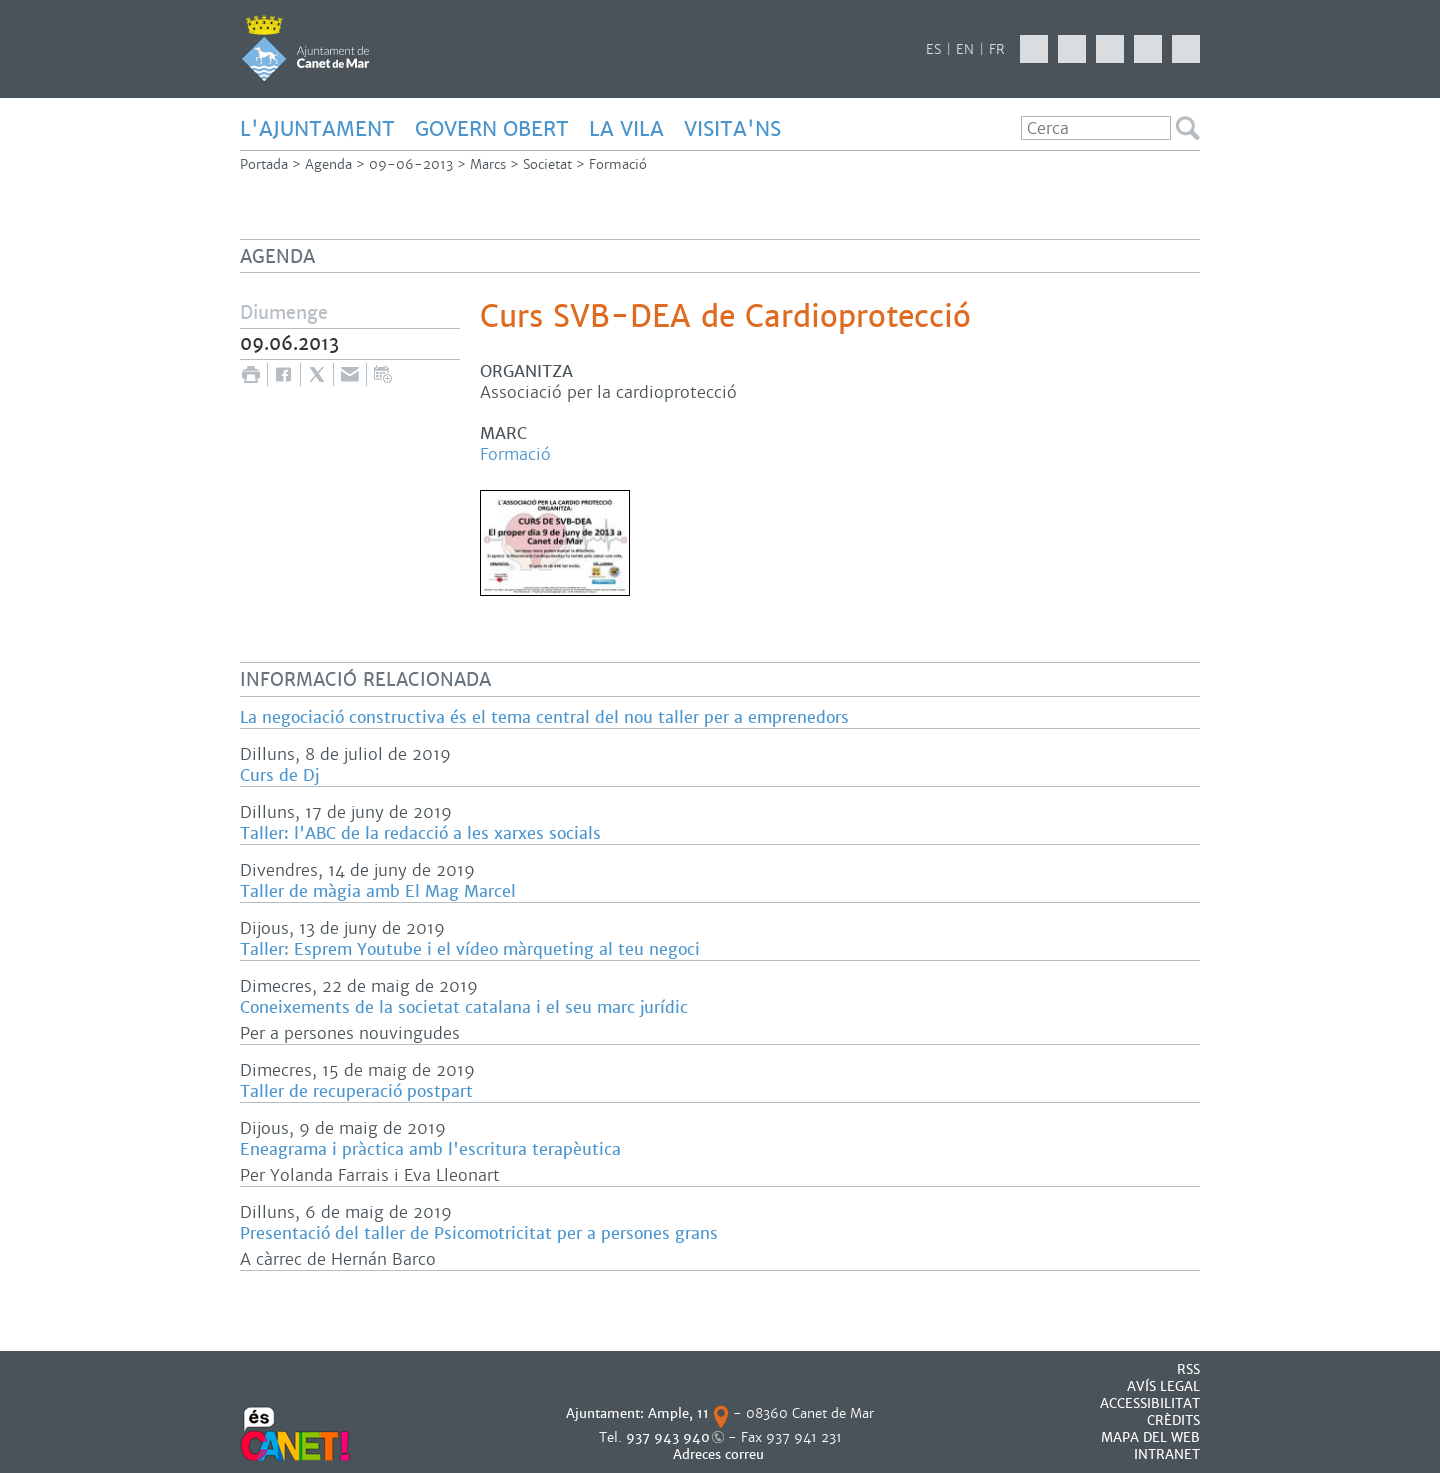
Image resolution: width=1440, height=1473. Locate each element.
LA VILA (626, 129)
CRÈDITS (1173, 1420)
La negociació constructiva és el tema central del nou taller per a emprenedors (544, 717)
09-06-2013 (411, 164)
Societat (547, 164)
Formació (618, 164)
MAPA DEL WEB (1150, 1437)
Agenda (328, 164)
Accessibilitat (1150, 1403)
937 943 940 (668, 1437)
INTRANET (1167, 1454)
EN (965, 49)
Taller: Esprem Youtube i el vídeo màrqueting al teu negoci (470, 949)
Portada (264, 164)
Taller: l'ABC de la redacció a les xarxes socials (420, 833)
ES (933, 49)
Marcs (488, 164)
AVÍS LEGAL (1163, 1386)
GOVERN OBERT (492, 129)
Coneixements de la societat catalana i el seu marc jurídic (464, 1007)
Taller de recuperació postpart (356, 1091)
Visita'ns (732, 129)
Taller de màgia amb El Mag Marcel (378, 891)
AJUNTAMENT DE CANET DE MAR (305, 48)
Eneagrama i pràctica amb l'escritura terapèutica (430, 1149)
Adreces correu (720, 1454)
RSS (1188, 1369)
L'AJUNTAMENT (317, 129)
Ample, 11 (678, 1413)
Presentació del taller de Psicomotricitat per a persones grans (479, 1233)
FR (997, 49)
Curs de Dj (279, 775)
